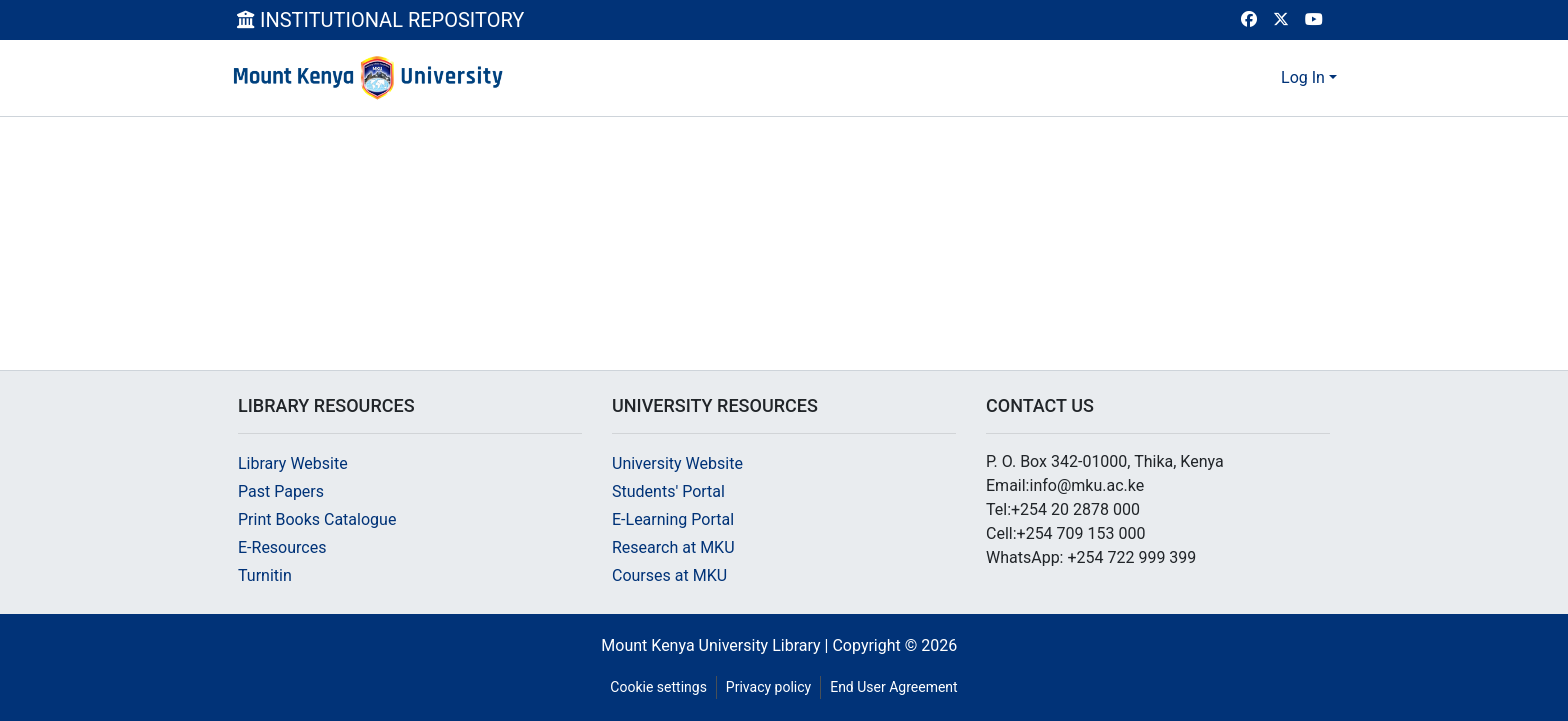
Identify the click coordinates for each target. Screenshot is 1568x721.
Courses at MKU (669, 575)
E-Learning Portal (673, 519)
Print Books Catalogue (317, 519)
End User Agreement (893, 687)
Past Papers (281, 491)
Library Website (293, 463)
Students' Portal (668, 491)
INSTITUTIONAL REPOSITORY (380, 20)
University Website (677, 463)
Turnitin (265, 575)
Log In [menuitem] (1303, 77)
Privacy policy (768, 687)
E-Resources (282, 547)
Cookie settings (658, 687)
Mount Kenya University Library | (716, 645)
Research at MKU (673, 547)
